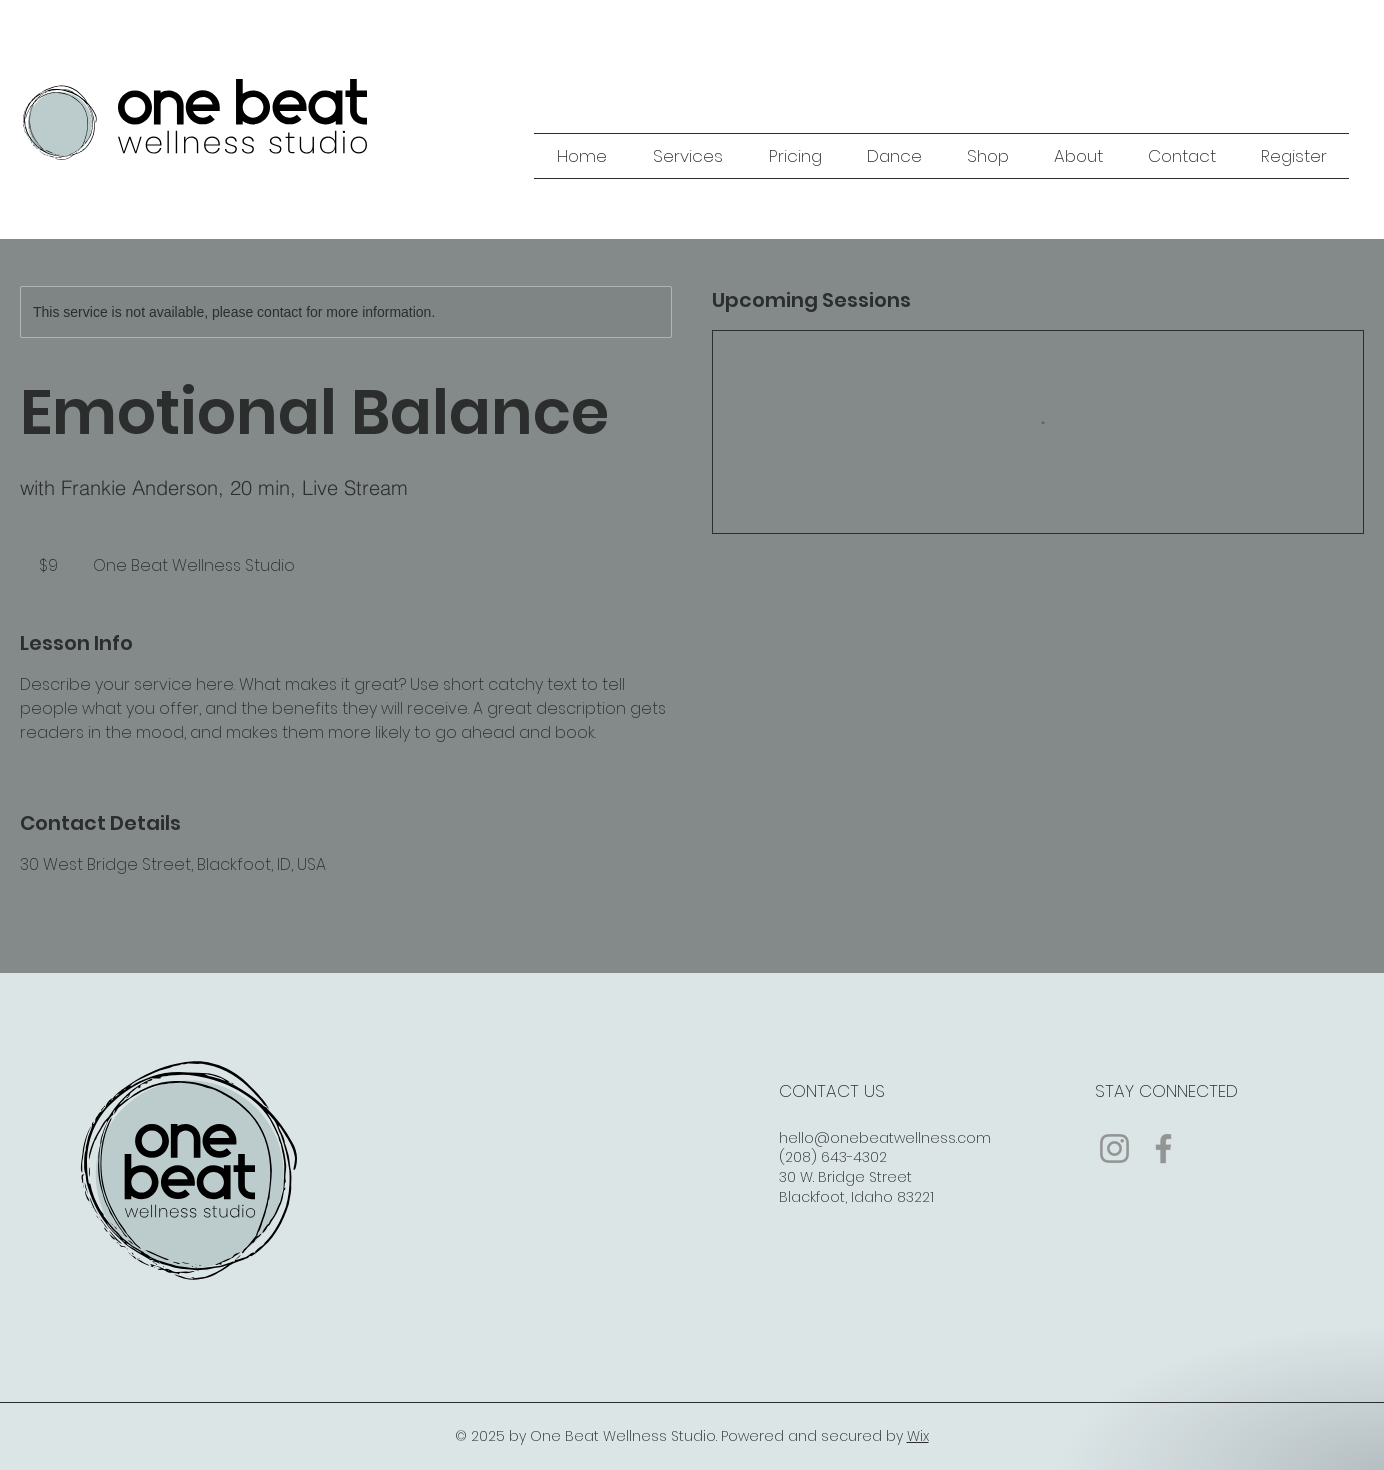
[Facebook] (1163, 1148)
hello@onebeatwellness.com (885, 1138)
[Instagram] (1114, 1148)
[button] (688, 156)
